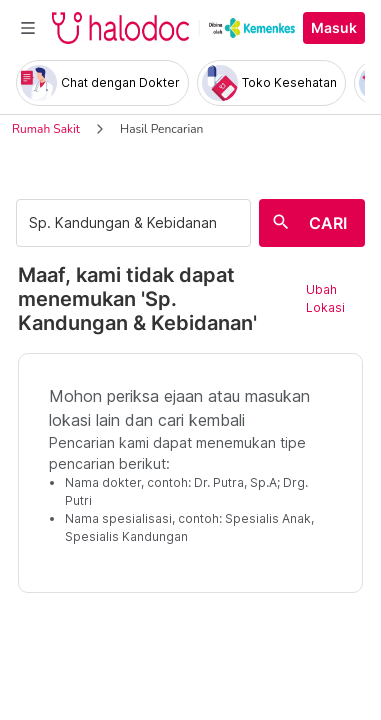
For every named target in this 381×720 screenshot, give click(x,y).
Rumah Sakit (46, 129)
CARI (328, 223)
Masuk (334, 28)
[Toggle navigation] (28, 28)
